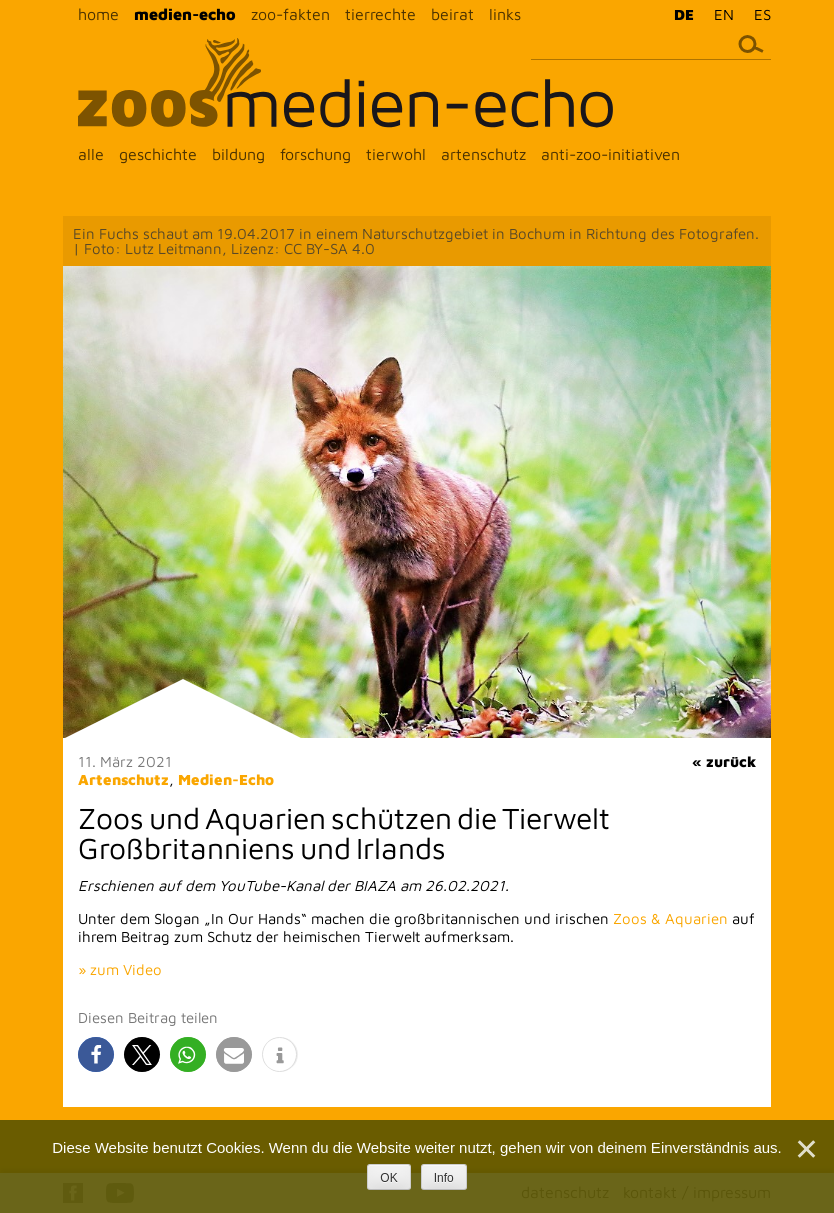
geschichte (158, 154)
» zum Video (120, 969)
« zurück (724, 761)
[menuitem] (679, 14)
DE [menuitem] (684, 14)
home (98, 14)
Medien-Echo (226, 779)
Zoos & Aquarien (670, 918)
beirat (452, 14)
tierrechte (380, 14)
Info (444, 1178)
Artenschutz (123, 779)
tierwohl (396, 154)
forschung (315, 154)
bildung (238, 154)
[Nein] (805, 1149)
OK (388, 1178)
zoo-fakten (290, 14)
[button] (96, 1054)
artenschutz (483, 154)
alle (91, 154)
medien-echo (185, 14)
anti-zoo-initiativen (610, 154)
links (505, 14)
